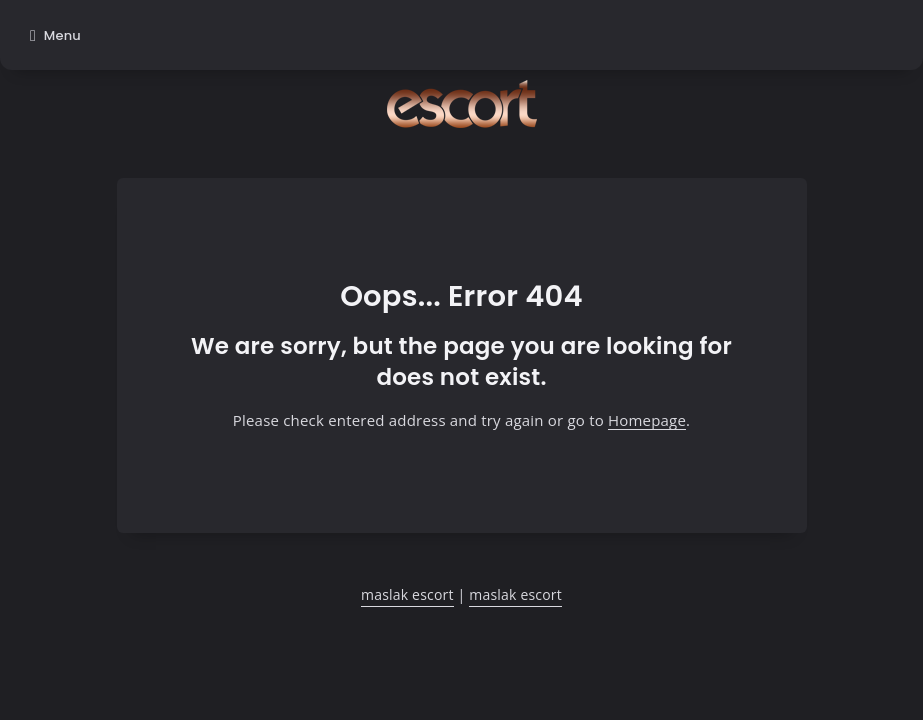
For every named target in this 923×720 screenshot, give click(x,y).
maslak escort (407, 594)
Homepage (647, 420)
